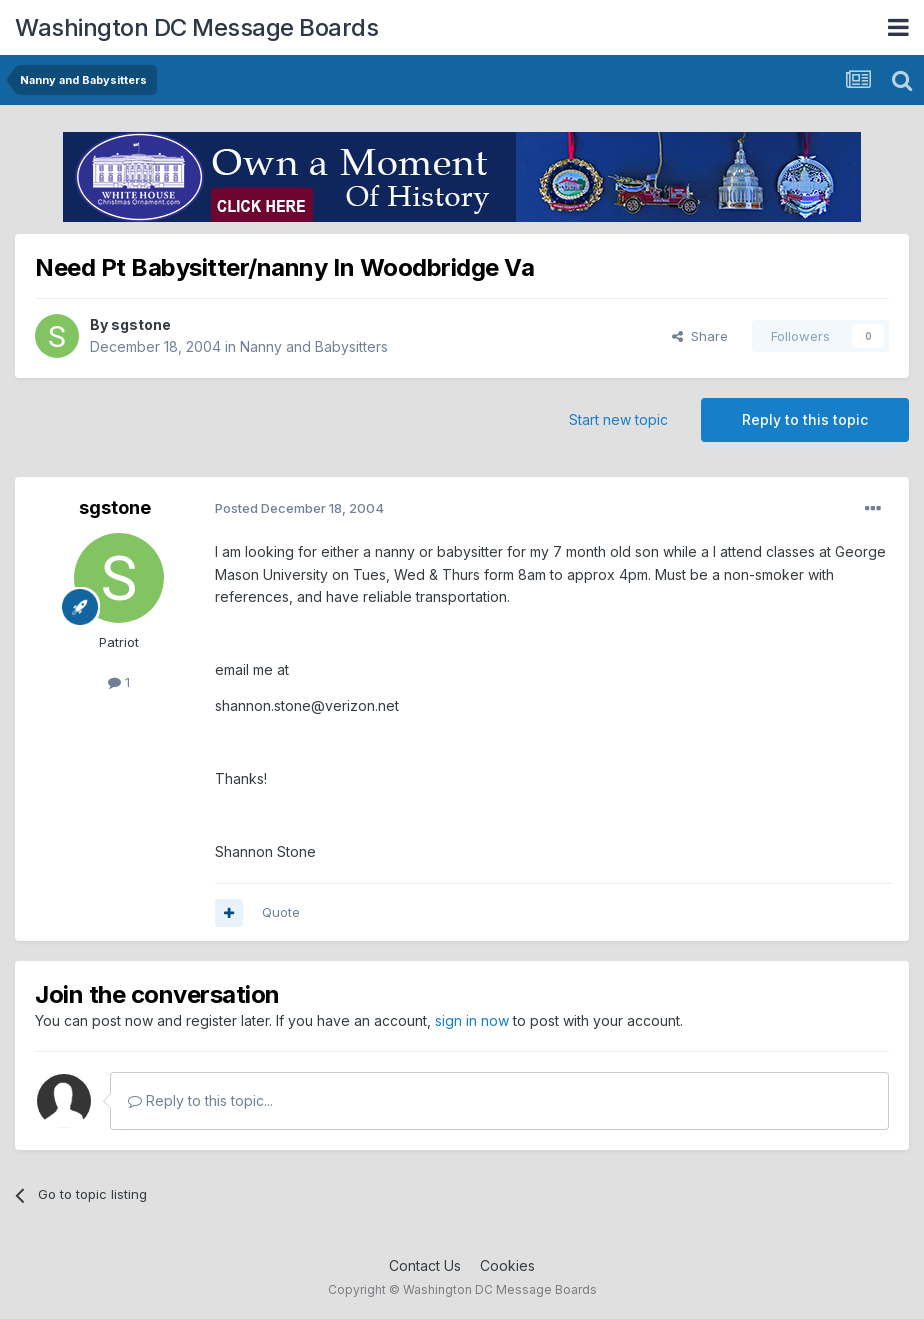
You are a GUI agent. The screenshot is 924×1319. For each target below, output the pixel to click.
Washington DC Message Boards (196, 27)
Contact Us (425, 1265)
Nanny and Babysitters (314, 346)
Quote (281, 912)
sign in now (472, 1020)
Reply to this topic (805, 419)
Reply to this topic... (200, 1100)
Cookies (507, 1265)
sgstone (141, 324)
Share (700, 336)
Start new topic (618, 419)
